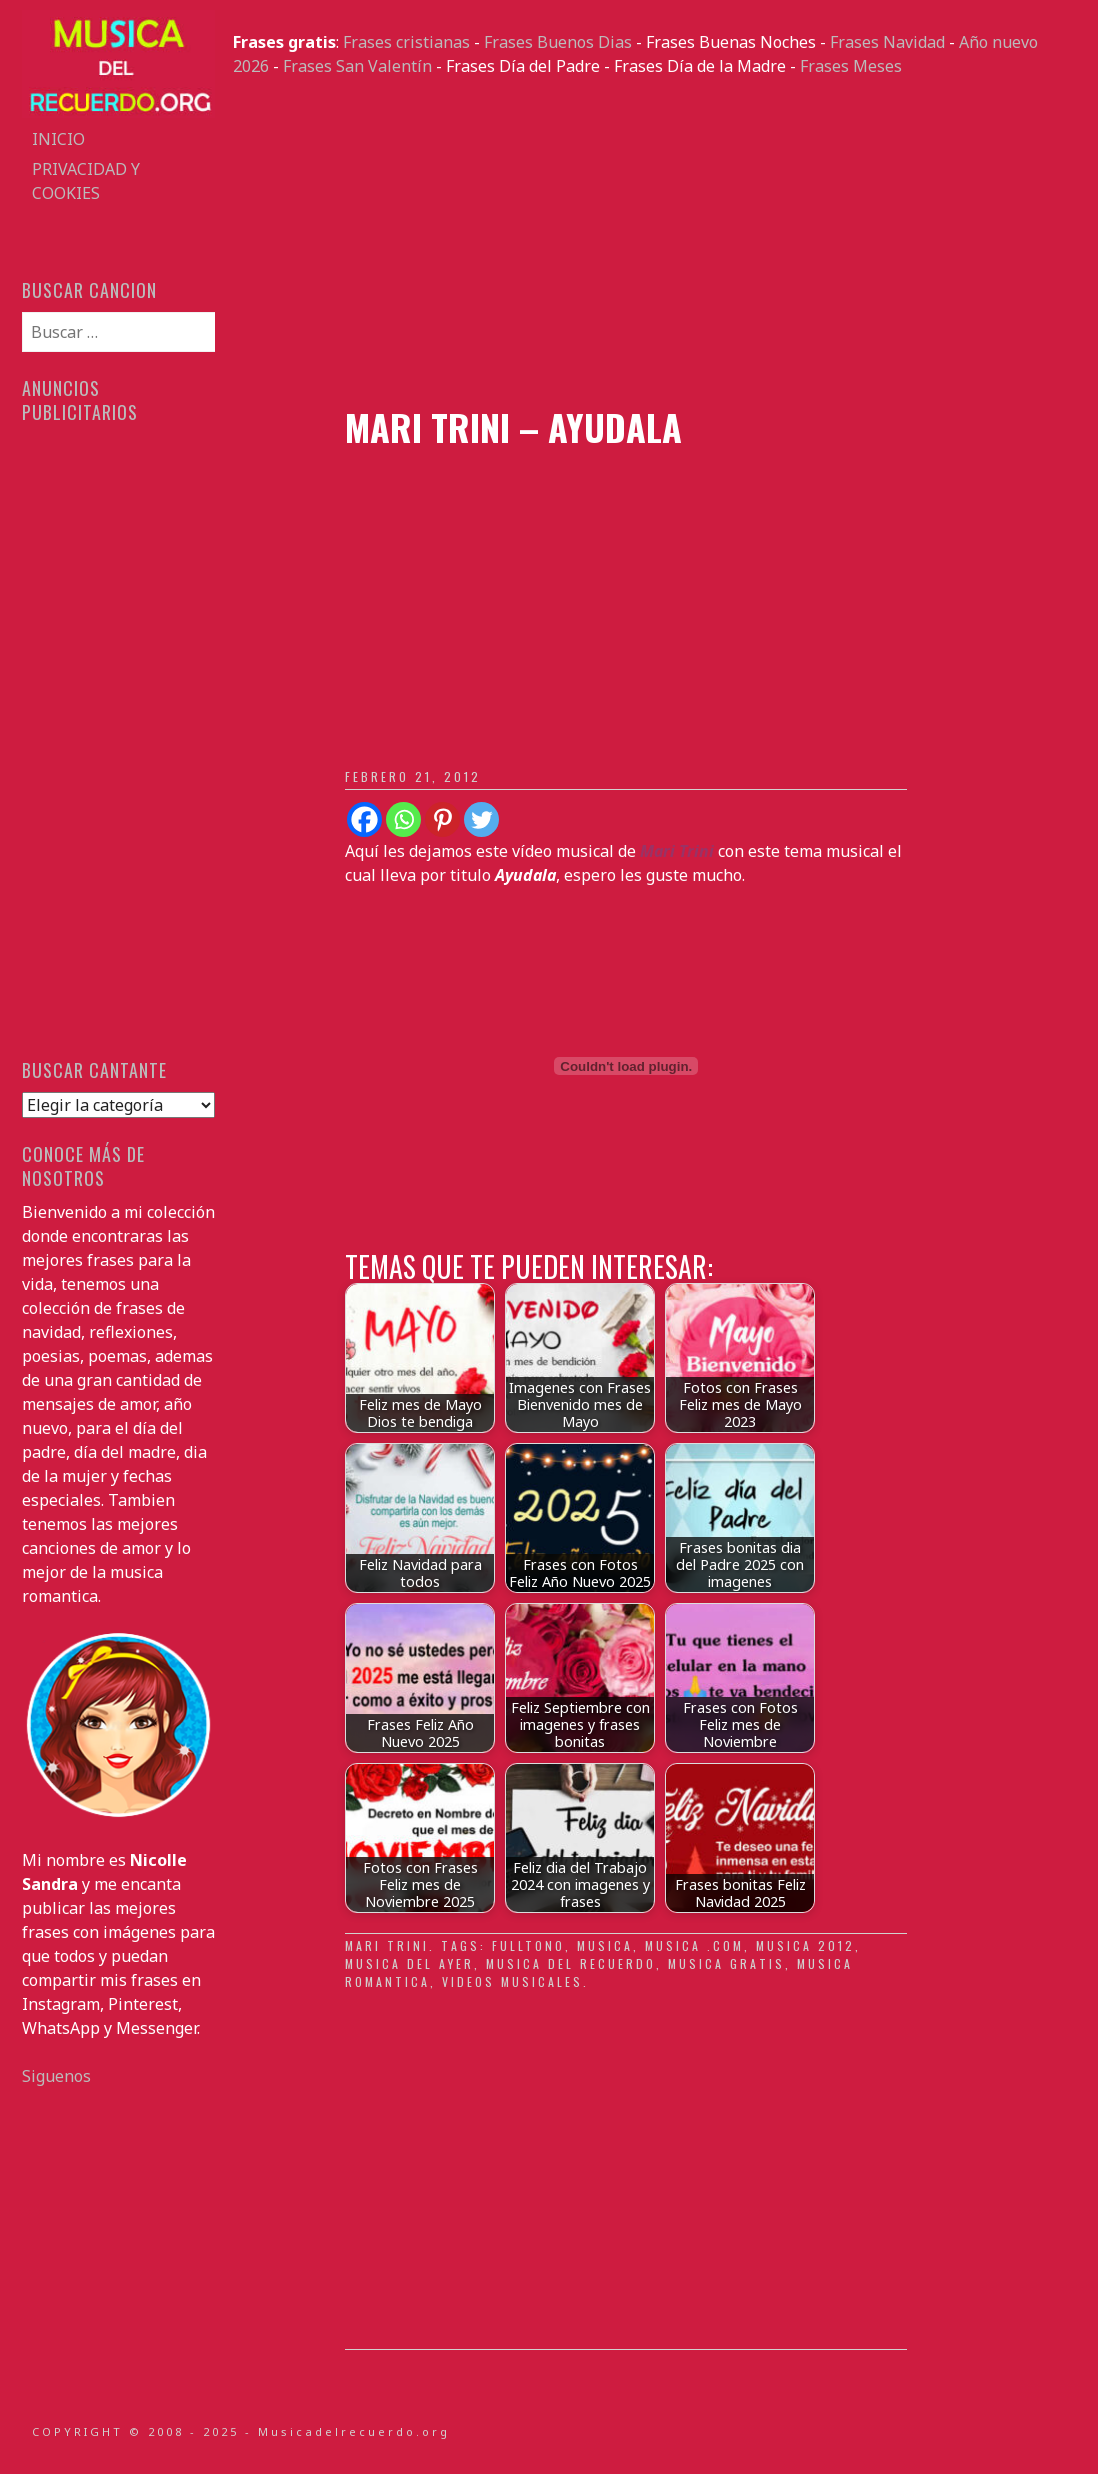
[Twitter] (481, 819)
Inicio (58, 139)
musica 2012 (805, 1945)
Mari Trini (387, 1945)
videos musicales (512, 1981)
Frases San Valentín (357, 66)
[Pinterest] (442, 819)
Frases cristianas (406, 42)
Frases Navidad (887, 42)
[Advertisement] (654, 242)
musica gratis (726, 1963)
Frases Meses (851, 66)
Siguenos (56, 2076)
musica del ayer (409, 1963)
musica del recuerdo (571, 1963)
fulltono (528, 1945)
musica (605, 1945)
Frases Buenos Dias (558, 42)
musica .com (694, 1945)
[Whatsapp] (403, 819)
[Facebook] (364, 819)
